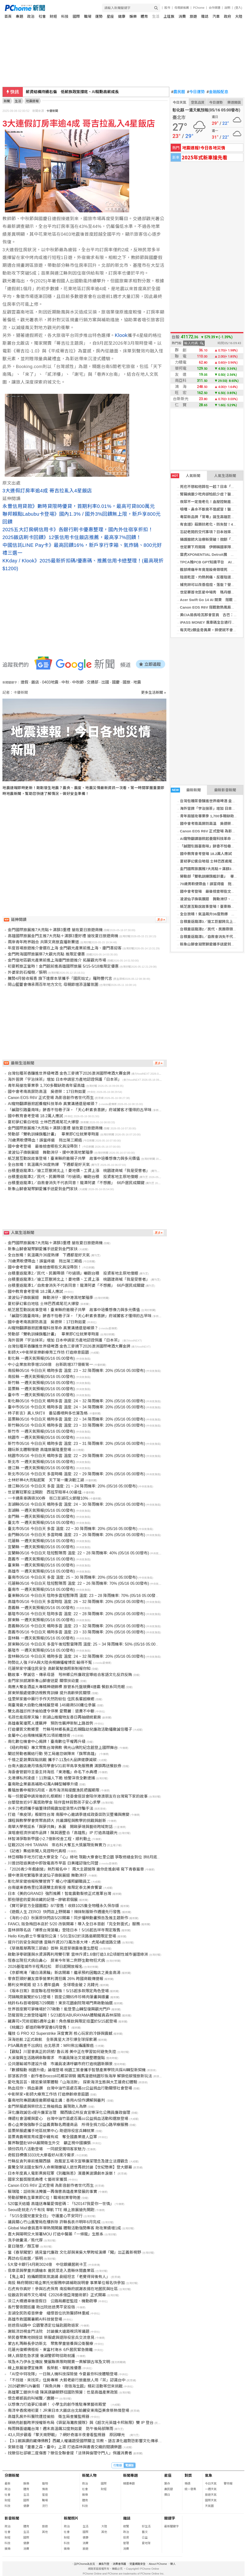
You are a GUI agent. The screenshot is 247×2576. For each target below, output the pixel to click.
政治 (30, 16)
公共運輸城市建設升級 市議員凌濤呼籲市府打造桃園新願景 (60, 2064)
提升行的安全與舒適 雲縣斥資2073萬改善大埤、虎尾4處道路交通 (64, 1942)
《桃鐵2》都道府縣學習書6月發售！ (39, 2027)
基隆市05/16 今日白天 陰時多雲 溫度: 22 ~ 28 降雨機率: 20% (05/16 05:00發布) (76, 1614)
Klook (121, 335)
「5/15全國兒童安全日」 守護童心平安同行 (45, 2216)
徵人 (173, 2563)
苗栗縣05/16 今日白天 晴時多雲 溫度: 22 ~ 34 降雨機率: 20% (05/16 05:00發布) (76, 1419)
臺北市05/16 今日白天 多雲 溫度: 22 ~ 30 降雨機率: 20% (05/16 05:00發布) (72, 1529)
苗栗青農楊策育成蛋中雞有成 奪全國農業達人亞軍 (52, 2137)
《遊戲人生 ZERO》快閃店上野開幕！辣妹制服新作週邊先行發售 (64, 1912)
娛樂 (133, 16)
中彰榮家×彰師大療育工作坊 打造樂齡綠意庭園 (48, 2094)
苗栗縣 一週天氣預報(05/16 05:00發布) (41, 1389)
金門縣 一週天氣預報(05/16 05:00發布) (41, 1516)
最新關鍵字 (171, 2526)
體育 (144, 16)
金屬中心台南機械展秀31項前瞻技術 (39, 1735)
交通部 (92, 682)
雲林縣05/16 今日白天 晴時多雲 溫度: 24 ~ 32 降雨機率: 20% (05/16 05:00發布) (76, 1656)
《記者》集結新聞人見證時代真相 (37, 1851)
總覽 (126, 2526)
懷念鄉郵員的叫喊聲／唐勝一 (33, 2398)
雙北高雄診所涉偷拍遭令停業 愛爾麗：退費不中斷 (51, 1711)
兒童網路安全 (137, 2563)
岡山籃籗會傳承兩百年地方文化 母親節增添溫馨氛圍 (53, 984)
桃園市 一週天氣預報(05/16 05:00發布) (41, 1437)
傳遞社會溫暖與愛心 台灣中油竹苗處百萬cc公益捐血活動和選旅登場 (68, 2119)
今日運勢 (196, 92)
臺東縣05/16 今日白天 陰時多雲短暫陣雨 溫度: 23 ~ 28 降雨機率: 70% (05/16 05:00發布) (84, 1596)
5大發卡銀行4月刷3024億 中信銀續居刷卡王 (47, 2264)
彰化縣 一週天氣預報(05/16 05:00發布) (41, 1358)
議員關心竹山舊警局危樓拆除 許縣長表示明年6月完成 (54, 2222)
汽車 (216, 16)
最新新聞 (186, 790)
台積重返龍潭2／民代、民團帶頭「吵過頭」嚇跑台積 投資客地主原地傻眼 (73, 1177)
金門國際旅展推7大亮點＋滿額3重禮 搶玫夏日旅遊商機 (55, 930)
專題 (19, 16)
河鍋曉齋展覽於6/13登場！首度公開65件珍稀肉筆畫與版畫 (58, 1997)
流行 (45, 2506)
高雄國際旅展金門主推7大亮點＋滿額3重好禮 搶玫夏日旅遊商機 (63, 936)
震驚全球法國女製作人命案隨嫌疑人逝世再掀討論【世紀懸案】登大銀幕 (70, 2167)
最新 (7, 2483)
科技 (64, 16)
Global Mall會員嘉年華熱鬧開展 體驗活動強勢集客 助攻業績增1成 (64, 2228)
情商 (45, 2489)
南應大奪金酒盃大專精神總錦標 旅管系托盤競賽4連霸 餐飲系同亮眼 (66, 1687)
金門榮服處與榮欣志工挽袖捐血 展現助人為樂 (47, 2106)
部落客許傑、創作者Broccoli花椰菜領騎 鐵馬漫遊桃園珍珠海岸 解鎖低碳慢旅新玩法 (80, 2076)
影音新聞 (12, 2518)
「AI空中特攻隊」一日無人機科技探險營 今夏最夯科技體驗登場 (63, 2374)
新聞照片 (71, 2518)
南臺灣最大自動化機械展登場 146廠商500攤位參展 (52, 1705)
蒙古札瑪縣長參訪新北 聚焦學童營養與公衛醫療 (50, 2344)
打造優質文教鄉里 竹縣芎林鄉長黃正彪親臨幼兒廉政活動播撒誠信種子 (70, 1729)
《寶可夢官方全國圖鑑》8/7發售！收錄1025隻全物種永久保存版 (63, 1906)
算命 (167, 2483)
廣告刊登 (104, 2563)
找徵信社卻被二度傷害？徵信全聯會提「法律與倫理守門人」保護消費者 (70, 2453)
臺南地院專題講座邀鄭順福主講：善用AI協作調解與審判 (57, 2100)
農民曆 (178, 92)
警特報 (228, 2483)
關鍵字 (169, 2518)
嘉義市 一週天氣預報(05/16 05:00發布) (41, 1559)
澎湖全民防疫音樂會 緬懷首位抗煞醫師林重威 (48, 2313)
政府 (227, 16)
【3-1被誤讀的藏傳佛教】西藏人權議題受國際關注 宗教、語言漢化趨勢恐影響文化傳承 (83, 2441)
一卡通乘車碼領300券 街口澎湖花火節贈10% (48, 1498)
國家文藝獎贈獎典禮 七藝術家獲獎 (37, 2179)
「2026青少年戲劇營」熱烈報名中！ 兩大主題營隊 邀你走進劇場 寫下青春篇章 (76, 1869)
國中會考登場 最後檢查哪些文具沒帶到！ (45, 1146)
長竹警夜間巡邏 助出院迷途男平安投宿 (41, 2307)
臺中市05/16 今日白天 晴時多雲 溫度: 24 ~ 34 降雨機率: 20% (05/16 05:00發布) (76, 1407)
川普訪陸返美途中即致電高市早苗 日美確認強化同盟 (53, 1863)
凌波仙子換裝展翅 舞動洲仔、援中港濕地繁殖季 (50, 1152)
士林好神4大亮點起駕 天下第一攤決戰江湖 (46, 1480)
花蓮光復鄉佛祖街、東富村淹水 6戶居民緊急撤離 (50, 2350)
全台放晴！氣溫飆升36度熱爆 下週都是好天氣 (49, 1164)
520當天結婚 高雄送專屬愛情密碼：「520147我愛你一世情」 (61, 2204)
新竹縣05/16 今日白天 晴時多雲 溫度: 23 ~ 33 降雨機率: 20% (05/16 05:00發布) (76, 1425)
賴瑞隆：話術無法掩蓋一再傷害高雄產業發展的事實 (52, 2191)
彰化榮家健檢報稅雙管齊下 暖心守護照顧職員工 (49, 1881)
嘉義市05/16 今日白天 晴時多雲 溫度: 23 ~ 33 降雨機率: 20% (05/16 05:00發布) (76, 1632)
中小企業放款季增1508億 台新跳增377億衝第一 (50, 1364)
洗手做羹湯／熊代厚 (25, 2240)
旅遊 (193, 16)
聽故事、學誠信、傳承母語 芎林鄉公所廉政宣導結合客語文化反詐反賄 (70, 1675)
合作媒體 (214, 7)
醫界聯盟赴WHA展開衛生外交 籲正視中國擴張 (49, 2143)
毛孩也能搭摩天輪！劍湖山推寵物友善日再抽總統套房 (54, 1717)
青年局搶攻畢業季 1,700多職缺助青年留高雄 (46, 1085)
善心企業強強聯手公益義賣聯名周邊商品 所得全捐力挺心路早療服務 (68, 2125)
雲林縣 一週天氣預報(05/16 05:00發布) (41, 1638)
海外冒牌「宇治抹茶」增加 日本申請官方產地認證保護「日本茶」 (64, 1079)
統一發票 (190, 2489)
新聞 (7, 101)
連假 (24, 682)
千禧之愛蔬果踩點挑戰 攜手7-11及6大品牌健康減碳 (52, 1760)
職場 (87, 16)
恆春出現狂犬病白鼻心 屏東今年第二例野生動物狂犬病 (56, 1960)
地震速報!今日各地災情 (203, 147)
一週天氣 (211, 2489)
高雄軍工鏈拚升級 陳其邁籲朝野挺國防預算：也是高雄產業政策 (63, 2392)
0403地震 (50, 682)
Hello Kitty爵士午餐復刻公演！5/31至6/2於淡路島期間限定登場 (62, 1936)
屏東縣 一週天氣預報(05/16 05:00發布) (41, 1620)
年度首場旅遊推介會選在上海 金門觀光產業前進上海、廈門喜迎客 (64, 948)
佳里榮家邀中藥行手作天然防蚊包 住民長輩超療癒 (51, 1699)
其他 (45, 2532)
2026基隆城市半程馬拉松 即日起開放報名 (45, 1966)
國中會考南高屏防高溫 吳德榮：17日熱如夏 (47, 1092)
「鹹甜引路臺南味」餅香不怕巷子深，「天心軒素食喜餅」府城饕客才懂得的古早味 (80, 1110)
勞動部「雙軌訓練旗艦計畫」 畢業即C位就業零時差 (53, 1134)
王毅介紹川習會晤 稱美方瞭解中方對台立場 (63, 92)
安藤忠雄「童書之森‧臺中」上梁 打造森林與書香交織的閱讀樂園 (64, 2447)
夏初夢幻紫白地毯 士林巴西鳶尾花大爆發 (213, 861)
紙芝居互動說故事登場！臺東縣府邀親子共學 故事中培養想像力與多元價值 (74, 1158)
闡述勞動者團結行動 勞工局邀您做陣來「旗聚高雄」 (53, 1754)
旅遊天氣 (211, 2494)
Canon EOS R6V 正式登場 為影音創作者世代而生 (51, 1098)
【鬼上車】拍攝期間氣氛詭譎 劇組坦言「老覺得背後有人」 (59, 2277)
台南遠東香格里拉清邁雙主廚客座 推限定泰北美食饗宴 (55, 1887)
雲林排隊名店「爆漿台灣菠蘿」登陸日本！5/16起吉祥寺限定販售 (64, 1930)
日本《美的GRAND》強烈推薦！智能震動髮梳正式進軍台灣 (59, 1893)
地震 (137, 682)
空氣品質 (197, 102)
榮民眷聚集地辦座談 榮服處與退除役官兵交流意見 (51, 2337)
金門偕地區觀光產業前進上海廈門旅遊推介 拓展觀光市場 (57, 960)
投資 (126, 2537)
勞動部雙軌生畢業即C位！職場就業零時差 (44, 2198)
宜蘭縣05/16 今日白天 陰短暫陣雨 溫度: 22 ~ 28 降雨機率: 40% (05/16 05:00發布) (78, 1553)
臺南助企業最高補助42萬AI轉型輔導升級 (43, 1784)
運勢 (98, 16)
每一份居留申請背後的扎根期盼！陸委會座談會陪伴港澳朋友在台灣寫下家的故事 (78, 1796)
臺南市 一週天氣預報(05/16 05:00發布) (41, 1589)
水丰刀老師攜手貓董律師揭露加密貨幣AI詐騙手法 (50, 1808)
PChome (198, 7)
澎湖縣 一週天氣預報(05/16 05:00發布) (41, 1510)
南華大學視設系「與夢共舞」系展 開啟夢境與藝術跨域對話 (60, 1827)
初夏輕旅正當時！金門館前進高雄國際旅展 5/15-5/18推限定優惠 (63, 966)
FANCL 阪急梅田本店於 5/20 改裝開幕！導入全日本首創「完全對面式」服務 (74, 1924)
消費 (182, 16)
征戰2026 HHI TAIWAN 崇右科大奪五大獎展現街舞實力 (57, 1845)
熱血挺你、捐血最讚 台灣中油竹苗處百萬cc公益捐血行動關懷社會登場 (70, 2088)
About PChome (158, 2563)
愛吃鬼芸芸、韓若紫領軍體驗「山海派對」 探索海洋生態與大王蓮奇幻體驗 (72, 2082)
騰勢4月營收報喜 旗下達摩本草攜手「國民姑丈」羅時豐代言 (60, 978)
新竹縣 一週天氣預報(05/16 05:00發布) (41, 1383)
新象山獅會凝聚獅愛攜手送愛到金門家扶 (213, 944)
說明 (227, 7)
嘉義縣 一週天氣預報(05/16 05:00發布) (41, 1608)
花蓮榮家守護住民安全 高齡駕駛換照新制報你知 (49, 1668)
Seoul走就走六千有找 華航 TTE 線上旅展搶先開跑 (51, 2210)
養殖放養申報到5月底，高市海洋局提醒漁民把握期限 (53, 1790)
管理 (126, 2543)
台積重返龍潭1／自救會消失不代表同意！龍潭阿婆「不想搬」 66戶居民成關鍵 (76, 1183)
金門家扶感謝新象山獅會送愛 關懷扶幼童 (43, 1681)
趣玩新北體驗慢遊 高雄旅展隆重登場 (39, 1450)
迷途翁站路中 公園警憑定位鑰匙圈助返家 (43, 2325)
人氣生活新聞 (225, 476)
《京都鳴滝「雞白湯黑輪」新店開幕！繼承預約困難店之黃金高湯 (64, 1973)
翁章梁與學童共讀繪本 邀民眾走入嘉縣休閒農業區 (51, 2271)
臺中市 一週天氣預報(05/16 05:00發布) (41, 1395)
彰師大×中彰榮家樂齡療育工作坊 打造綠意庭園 (48, 1352)
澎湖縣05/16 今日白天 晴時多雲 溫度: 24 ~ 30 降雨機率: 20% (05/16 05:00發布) (76, 1504)
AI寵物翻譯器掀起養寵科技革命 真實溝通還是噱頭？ (53, 1104)
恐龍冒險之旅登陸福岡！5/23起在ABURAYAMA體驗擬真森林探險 (64, 2015)
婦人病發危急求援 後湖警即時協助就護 (41, 2356)
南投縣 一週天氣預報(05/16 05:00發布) (41, 1377)
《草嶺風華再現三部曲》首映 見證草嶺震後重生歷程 (53, 1948)
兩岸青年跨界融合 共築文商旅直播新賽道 (43, 942)
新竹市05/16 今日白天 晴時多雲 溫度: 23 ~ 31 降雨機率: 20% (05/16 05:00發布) (76, 1443)
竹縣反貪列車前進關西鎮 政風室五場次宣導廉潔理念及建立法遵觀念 (68, 2161)
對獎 (188, 2475)
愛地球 (146, 2543)
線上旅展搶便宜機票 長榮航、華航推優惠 (45, 2368)
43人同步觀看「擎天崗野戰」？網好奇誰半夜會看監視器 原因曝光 (68, 2435)
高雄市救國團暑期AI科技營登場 (35, 2319)
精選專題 (129, 2483)
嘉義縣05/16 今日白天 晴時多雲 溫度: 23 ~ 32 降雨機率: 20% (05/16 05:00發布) (76, 1626)
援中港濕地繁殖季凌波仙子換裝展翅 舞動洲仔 (47, 1875)
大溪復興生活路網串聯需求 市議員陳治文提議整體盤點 (56, 2058)
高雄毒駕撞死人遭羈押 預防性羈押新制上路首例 (50, 1723)
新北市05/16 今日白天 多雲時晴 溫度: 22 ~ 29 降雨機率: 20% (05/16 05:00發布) (76, 1474)
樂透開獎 (234, 102)
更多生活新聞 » (153, 692)
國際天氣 (211, 2500)
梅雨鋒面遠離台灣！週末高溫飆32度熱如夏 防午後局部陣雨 (60, 2429)
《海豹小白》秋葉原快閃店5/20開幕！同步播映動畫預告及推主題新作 (68, 1918)
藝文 (145, 2532)
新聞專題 (130, 2475)
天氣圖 (209, 2506)
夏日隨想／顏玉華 (23, 2246)
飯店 (35, 682)
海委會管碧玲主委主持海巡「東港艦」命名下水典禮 (52, 1772)
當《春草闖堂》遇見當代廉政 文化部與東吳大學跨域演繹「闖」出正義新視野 (74, 2252)
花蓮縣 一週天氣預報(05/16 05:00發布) (41, 1541)
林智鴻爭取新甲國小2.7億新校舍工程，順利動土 (49, 1839)
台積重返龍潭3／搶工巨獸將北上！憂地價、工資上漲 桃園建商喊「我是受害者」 (79, 1171)
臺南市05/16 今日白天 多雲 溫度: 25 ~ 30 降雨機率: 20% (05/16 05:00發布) (72, 1577)
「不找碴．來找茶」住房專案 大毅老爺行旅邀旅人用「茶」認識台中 (66, 2380)
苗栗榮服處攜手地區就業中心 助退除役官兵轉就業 (51, 2131)
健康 (121, 16)
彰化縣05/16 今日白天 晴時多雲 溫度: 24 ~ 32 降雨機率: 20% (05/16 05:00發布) (76, 1401)
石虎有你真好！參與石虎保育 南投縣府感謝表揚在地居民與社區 (63, 2289)
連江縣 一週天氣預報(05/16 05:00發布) (41, 1468)
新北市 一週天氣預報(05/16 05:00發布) (41, 1462)
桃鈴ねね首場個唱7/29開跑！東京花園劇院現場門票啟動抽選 (60, 2003)
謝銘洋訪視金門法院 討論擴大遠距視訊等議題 (48, 2331)
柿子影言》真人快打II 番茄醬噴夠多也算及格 (48, 1413)
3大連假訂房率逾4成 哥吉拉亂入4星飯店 (47, 490)
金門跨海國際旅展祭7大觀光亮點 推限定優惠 (46, 954)
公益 (145, 2537)
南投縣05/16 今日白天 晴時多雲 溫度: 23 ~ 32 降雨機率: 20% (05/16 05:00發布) (76, 1371)
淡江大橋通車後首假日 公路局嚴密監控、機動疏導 (52, 2301)
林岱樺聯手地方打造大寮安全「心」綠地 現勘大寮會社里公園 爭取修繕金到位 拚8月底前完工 (88, 1857)
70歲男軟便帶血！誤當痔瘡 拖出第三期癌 (45, 1140)
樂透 (187, 2483)
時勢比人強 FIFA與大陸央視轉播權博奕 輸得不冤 (50, 1662)
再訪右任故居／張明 (25, 2258)
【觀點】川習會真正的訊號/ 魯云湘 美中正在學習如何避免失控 (62, 2052)
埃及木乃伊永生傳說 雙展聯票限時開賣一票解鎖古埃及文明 (59, 2362)
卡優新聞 (52, 111)
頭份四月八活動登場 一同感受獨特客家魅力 (46, 2149)
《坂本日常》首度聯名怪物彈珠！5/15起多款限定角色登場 (58, 1991)
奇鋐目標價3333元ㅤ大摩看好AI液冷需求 (41, 2155)
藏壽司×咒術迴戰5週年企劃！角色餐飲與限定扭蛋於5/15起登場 (62, 2021)
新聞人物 (89, 2475)
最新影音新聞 (225, 790)
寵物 (45, 2483)
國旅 (126, 682)
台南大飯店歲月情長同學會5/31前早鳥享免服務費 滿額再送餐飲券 (64, 1766)
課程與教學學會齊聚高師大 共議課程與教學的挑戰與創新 (57, 1821)
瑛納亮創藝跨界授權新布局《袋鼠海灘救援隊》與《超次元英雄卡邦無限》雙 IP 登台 (80, 2423)
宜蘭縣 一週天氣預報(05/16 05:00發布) (41, 1547)
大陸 (238, 16)
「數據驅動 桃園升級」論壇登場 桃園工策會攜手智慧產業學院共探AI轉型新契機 (77, 2070)
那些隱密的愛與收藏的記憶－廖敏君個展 (43, 1900)
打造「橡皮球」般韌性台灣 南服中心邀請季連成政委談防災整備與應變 (68, 1814)
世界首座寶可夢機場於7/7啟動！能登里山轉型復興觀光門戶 (59, 2009)
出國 (105, 682)
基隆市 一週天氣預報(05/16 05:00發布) (41, 1650)
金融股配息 (217, 92)
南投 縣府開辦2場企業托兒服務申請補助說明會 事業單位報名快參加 (66, 2283)
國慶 (116, 682)
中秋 (65, 682)
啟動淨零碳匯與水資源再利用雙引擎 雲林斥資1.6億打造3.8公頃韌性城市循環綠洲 (78, 1954)
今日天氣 (179, 102)
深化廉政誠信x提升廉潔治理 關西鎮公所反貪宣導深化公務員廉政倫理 (69, 2112)
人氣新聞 (185, 475)
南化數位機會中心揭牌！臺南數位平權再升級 (46, 1741)
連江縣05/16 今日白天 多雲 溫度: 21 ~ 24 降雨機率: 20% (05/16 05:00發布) (72, 1486)
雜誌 (204, 16)
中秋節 (78, 682)
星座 (110, 16)
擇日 (167, 2494)
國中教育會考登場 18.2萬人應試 (206, 854)
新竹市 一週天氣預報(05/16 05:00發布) (41, 1431)
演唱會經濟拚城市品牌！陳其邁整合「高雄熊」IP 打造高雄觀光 (62, 1833)
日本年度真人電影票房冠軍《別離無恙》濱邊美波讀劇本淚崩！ (62, 2173)
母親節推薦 (181, 7)
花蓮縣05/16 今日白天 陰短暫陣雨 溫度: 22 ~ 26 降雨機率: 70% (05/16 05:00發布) (78, 1583)
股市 (167, 7)
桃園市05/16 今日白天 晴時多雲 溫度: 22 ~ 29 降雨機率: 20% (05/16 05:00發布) (76, 1456)
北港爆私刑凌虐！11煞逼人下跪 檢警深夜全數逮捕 (51, 1778)
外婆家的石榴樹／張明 (27, 972)
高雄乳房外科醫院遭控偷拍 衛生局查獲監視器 (48, 2416)
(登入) (238, 7)
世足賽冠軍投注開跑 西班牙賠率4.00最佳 (44, 1492)
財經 (53, 16)
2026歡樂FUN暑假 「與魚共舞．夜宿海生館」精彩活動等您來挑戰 (65, 2386)
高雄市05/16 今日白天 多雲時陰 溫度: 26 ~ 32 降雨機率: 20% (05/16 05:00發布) (76, 1602)
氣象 (208, 2475)
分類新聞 (12, 2475)
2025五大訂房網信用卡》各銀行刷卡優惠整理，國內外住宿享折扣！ (77, 529)
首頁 (8, 16)
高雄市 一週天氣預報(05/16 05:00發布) (41, 1571)
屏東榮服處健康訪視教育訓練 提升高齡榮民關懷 (49, 1693)
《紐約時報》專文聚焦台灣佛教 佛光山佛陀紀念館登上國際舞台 (63, 1748)
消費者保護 (119, 2563)
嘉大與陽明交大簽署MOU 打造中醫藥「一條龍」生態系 (55, 2234)
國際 (76, 16)
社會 (42, 16)
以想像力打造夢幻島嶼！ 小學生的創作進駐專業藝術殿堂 (59, 2404)
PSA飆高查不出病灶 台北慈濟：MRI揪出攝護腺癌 (51, 2046)
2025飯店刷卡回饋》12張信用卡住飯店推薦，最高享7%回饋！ (71, 537)
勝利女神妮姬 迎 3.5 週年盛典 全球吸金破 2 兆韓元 (53, 1985)
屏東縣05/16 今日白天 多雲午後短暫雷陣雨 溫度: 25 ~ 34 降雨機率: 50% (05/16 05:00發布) (86, 1644)
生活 (155, 16)
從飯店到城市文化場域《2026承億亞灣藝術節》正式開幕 (57, 2295)
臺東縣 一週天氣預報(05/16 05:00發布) (41, 1565)
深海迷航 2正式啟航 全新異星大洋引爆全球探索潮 (52, 2039)
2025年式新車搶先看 (204, 157)
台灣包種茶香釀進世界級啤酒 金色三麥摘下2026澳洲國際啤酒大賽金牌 (69, 1073)
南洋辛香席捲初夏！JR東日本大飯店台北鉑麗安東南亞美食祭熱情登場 (68, 2410)
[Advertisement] (85, 847)
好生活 (146, 2526)
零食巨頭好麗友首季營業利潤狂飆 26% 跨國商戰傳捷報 (55, 1979)
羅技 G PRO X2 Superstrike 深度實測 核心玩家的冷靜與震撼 (60, 2033)
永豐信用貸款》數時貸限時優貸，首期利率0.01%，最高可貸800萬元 (78, 506)
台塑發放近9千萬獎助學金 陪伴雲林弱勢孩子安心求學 (54, 1802)
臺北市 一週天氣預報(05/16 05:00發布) (41, 1523)
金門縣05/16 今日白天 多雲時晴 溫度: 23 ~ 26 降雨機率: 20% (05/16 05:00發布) (76, 1535)
